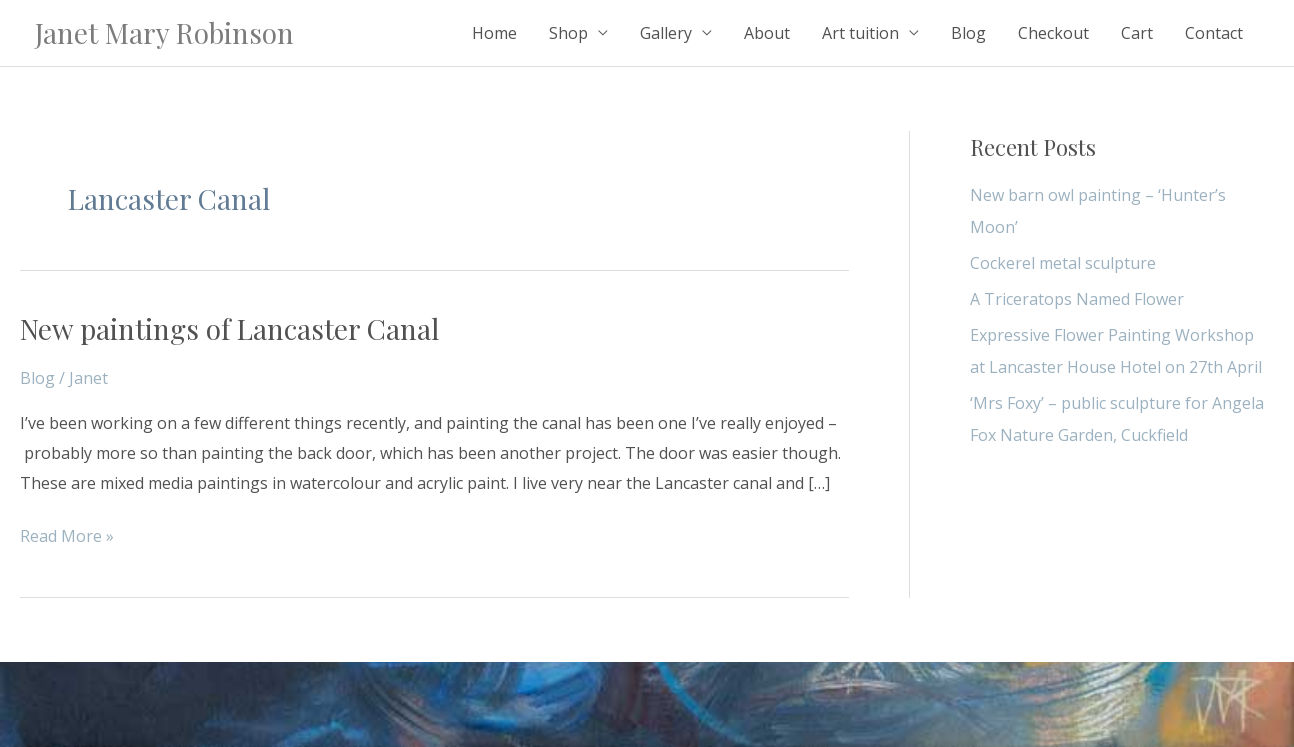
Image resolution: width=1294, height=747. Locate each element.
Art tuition (860, 33)
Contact (1214, 33)
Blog (968, 33)
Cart (1137, 33)
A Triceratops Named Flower (1077, 299)
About (767, 33)
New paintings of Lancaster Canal (229, 328)
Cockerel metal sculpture (1063, 263)
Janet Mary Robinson (164, 32)
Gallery (666, 33)
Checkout (1053, 33)
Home (494, 33)
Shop (568, 33)
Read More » (67, 534)
